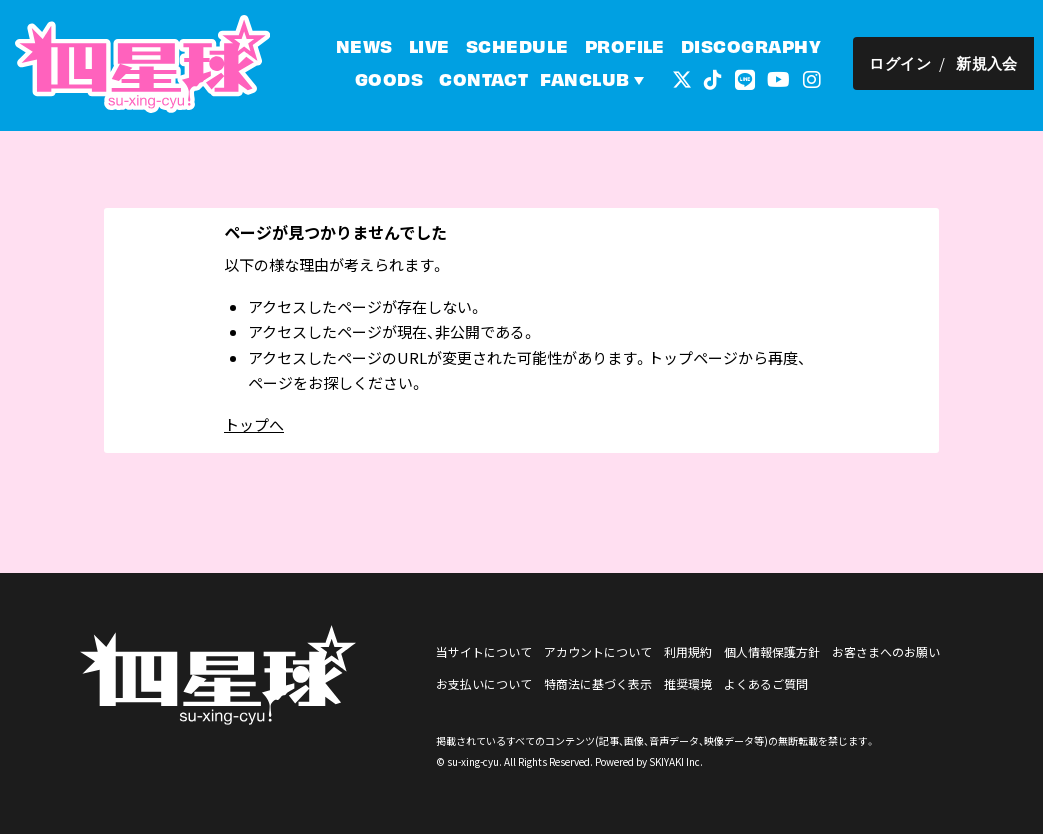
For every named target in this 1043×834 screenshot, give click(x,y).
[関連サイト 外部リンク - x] (691, 79)
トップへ (254, 424)
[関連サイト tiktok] (722, 79)
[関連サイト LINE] (754, 79)
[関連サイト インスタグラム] (821, 79)
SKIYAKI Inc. (676, 761)
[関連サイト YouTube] (787, 79)
